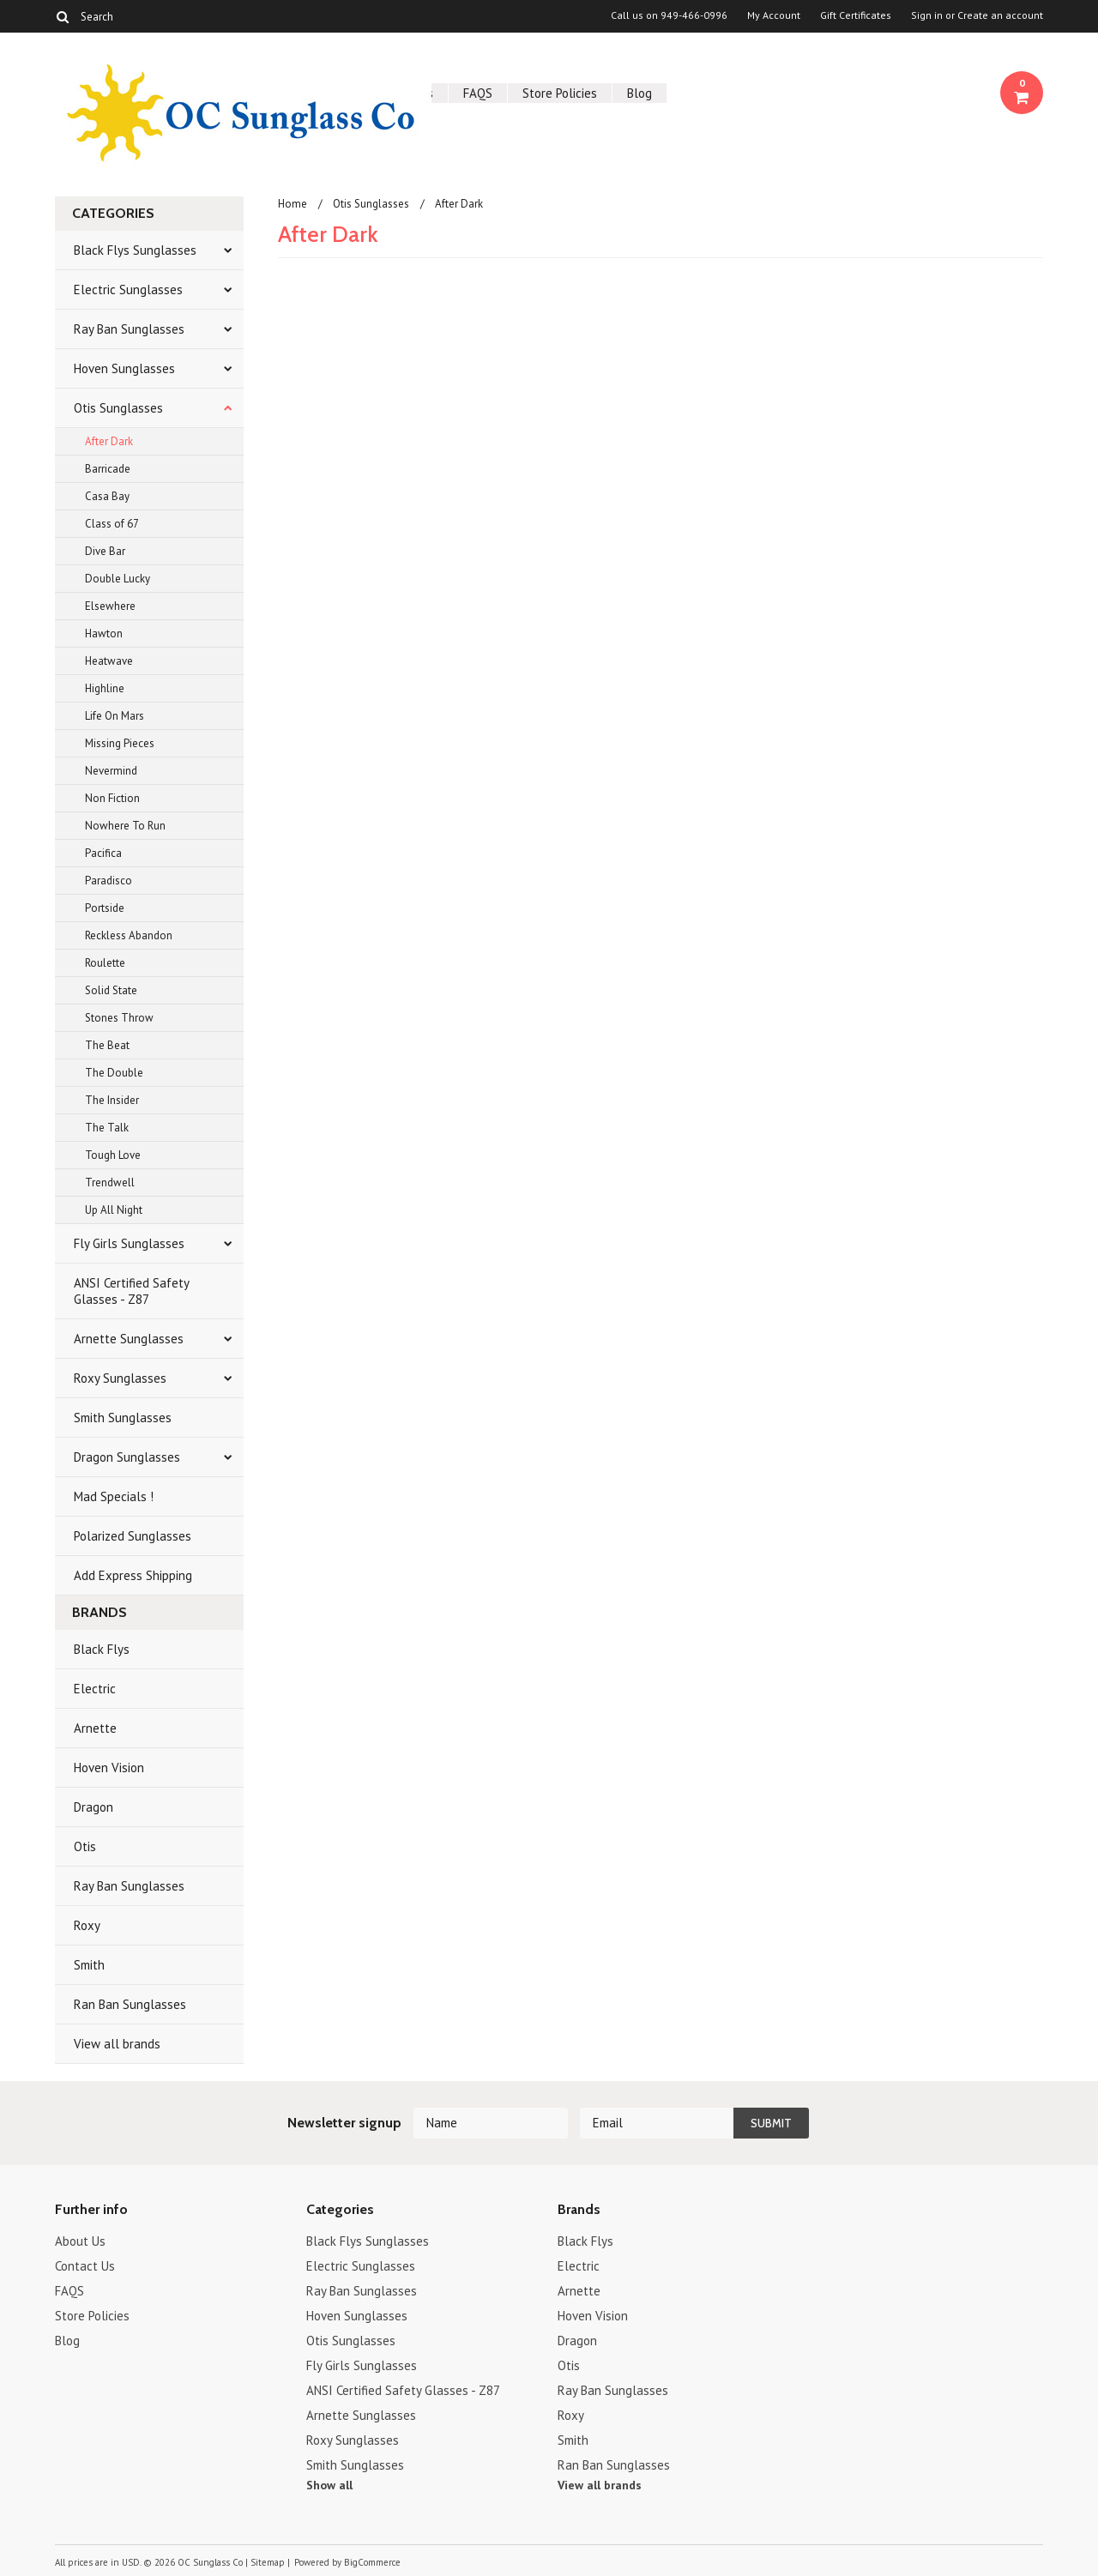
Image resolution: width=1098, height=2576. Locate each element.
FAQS (477, 93)
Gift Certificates (855, 15)
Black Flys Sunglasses (135, 250)
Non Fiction (112, 798)
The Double (114, 1072)
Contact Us (85, 2266)
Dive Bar (105, 551)
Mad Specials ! (114, 1496)
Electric (95, 1688)
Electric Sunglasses (128, 289)
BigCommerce (372, 2562)
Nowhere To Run (125, 825)
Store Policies (559, 93)
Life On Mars (114, 716)
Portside (104, 908)
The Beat (107, 1045)
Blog (639, 93)
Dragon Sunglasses (127, 1457)
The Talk (107, 1127)
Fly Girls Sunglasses (129, 1243)
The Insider (112, 1100)
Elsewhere (110, 606)
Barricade (107, 469)
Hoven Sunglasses (124, 368)
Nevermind (111, 770)
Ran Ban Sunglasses (130, 2004)
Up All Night (113, 1210)
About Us (80, 2241)
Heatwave (109, 661)
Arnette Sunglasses (129, 1338)
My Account (773, 15)
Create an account (1000, 15)
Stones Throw (119, 1017)
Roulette (105, 963)
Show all (329, 2485)
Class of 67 (112, 523)
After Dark (109, 441)
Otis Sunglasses (118, 408)
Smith (89, 1965)
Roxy (87, 1925)
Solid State (111, 990)
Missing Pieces (119, 743)
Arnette (95, 1728)
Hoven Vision (109, 1767)
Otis (85, 1846)
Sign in (927, 15)
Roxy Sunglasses (120, 1378)
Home (292, 203)
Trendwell (110, 1182)
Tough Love (113, 1155)
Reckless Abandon (128, 935)
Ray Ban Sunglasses (129, 329)
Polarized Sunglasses (132, 1536)
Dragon (93, 1807)
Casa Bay (107, 496)
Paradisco (108, 880)
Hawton (104, 633)
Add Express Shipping (133, 1575)
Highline (104, 688)
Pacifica (103, 853)
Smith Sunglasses (123, 1417)
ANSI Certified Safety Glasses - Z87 (132, 1291)
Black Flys (102, 1649)
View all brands (117, 2044)
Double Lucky (117, 578)
